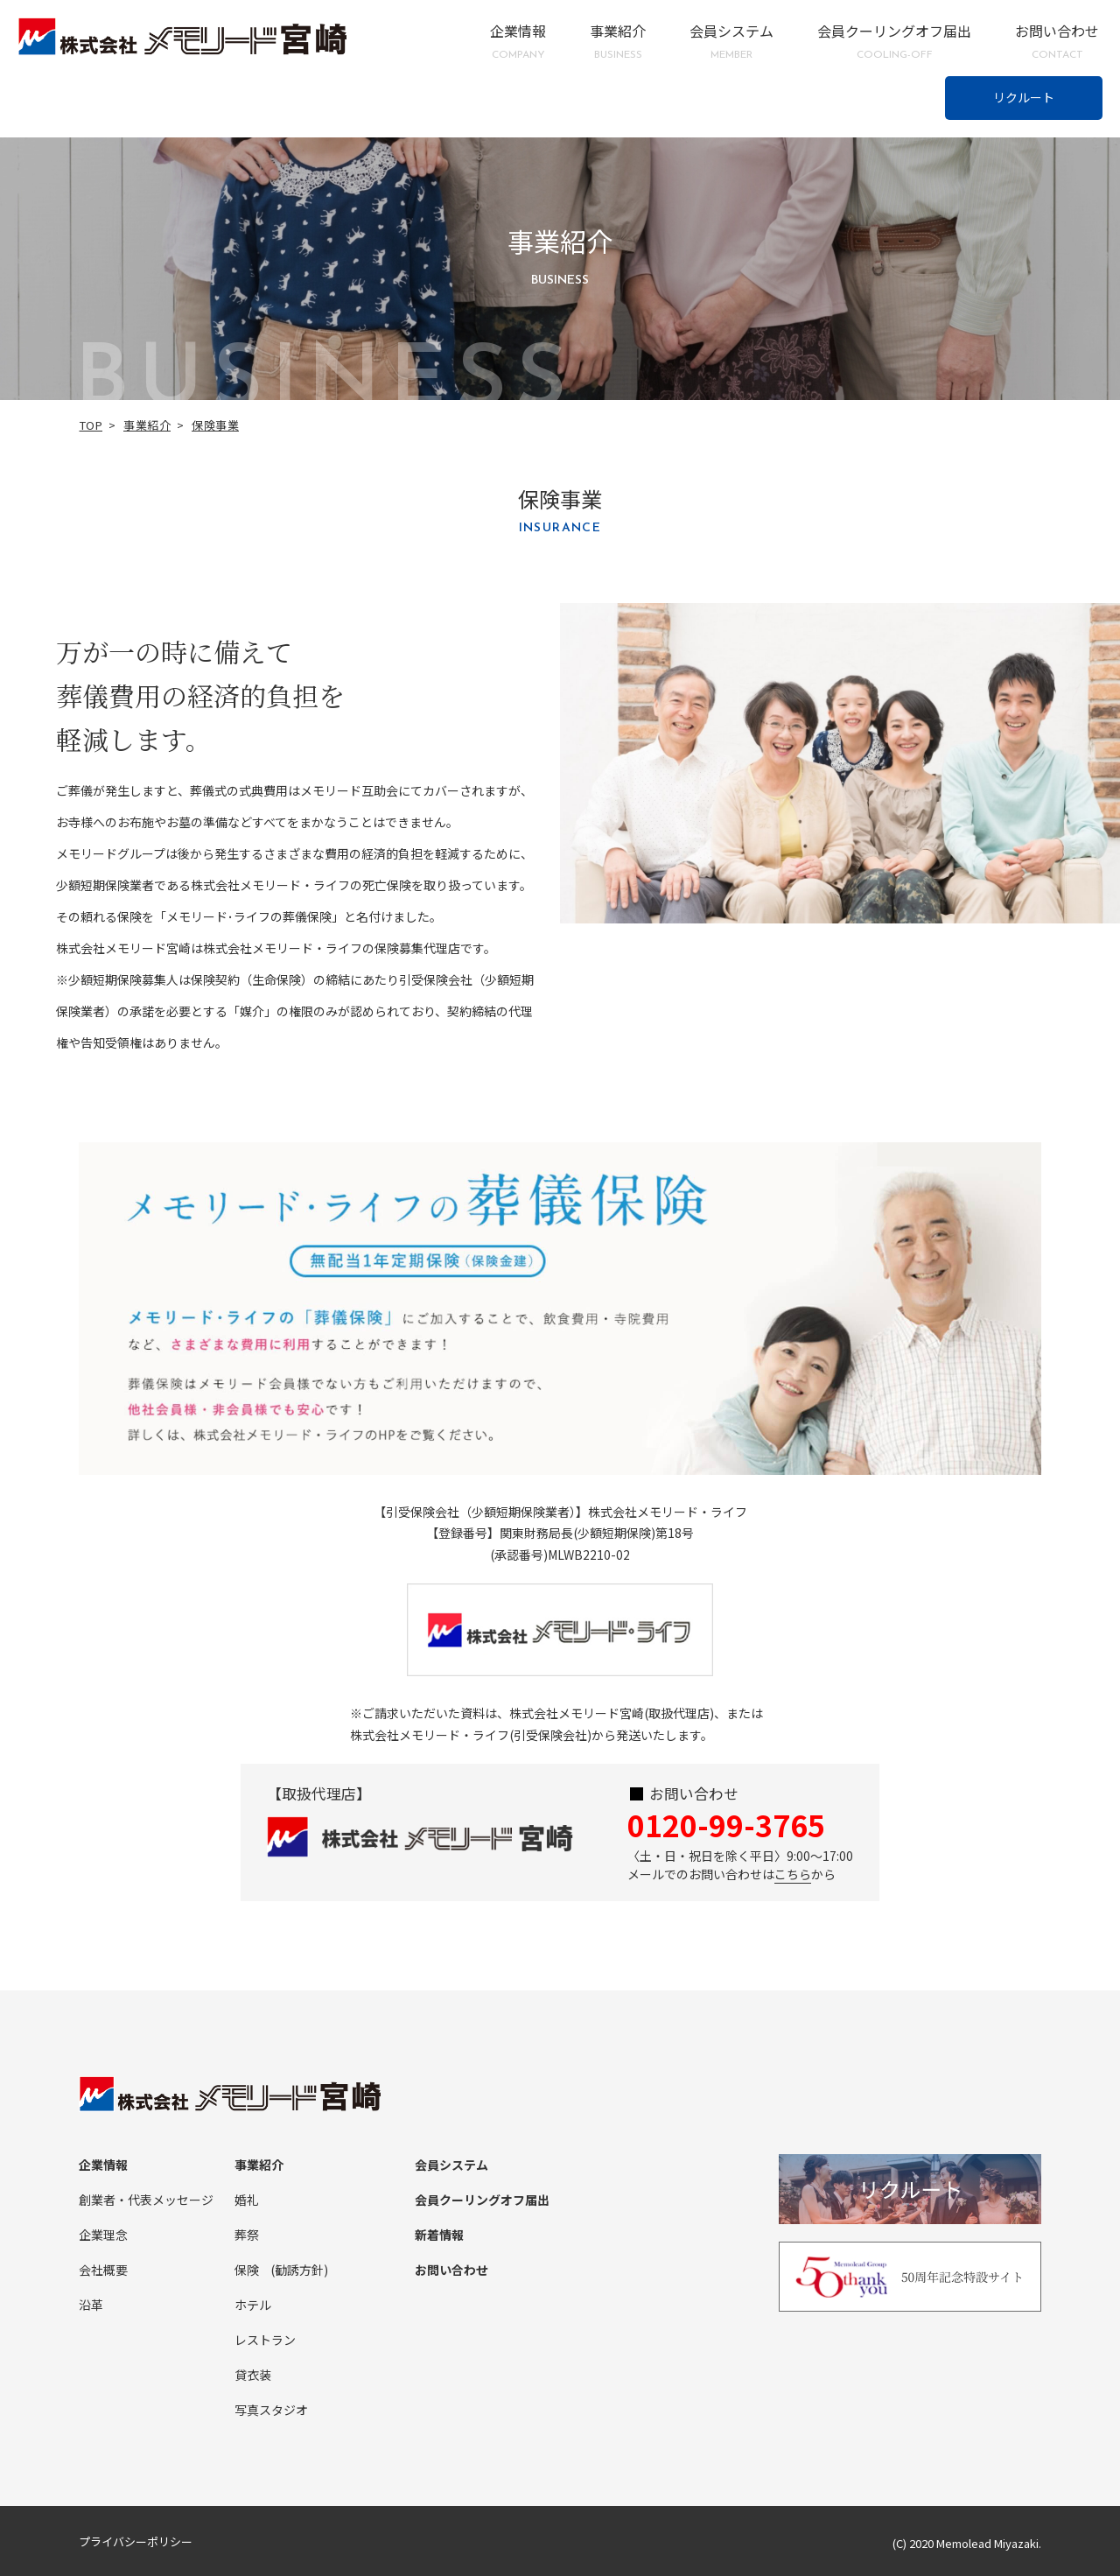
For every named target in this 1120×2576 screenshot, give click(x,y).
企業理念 (103, 2234)
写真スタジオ (271, 2409)
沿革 (91, 2304)
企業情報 (518, 41)
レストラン (265, 2339)
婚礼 (246, 2199)
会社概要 (103, 2269)
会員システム (732, 41)
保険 (246, 2269)
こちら (792, 1874)
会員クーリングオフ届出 (894, 41)
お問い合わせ (1057, 41)
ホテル (252, 2304)
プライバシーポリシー (135, 2541)
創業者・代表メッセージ (146, 2199)
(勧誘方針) (299, 2269)
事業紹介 (618, 41)
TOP (91, 425)
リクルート (1023, 97)
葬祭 (246, 2234)
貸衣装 (252, 2374)
